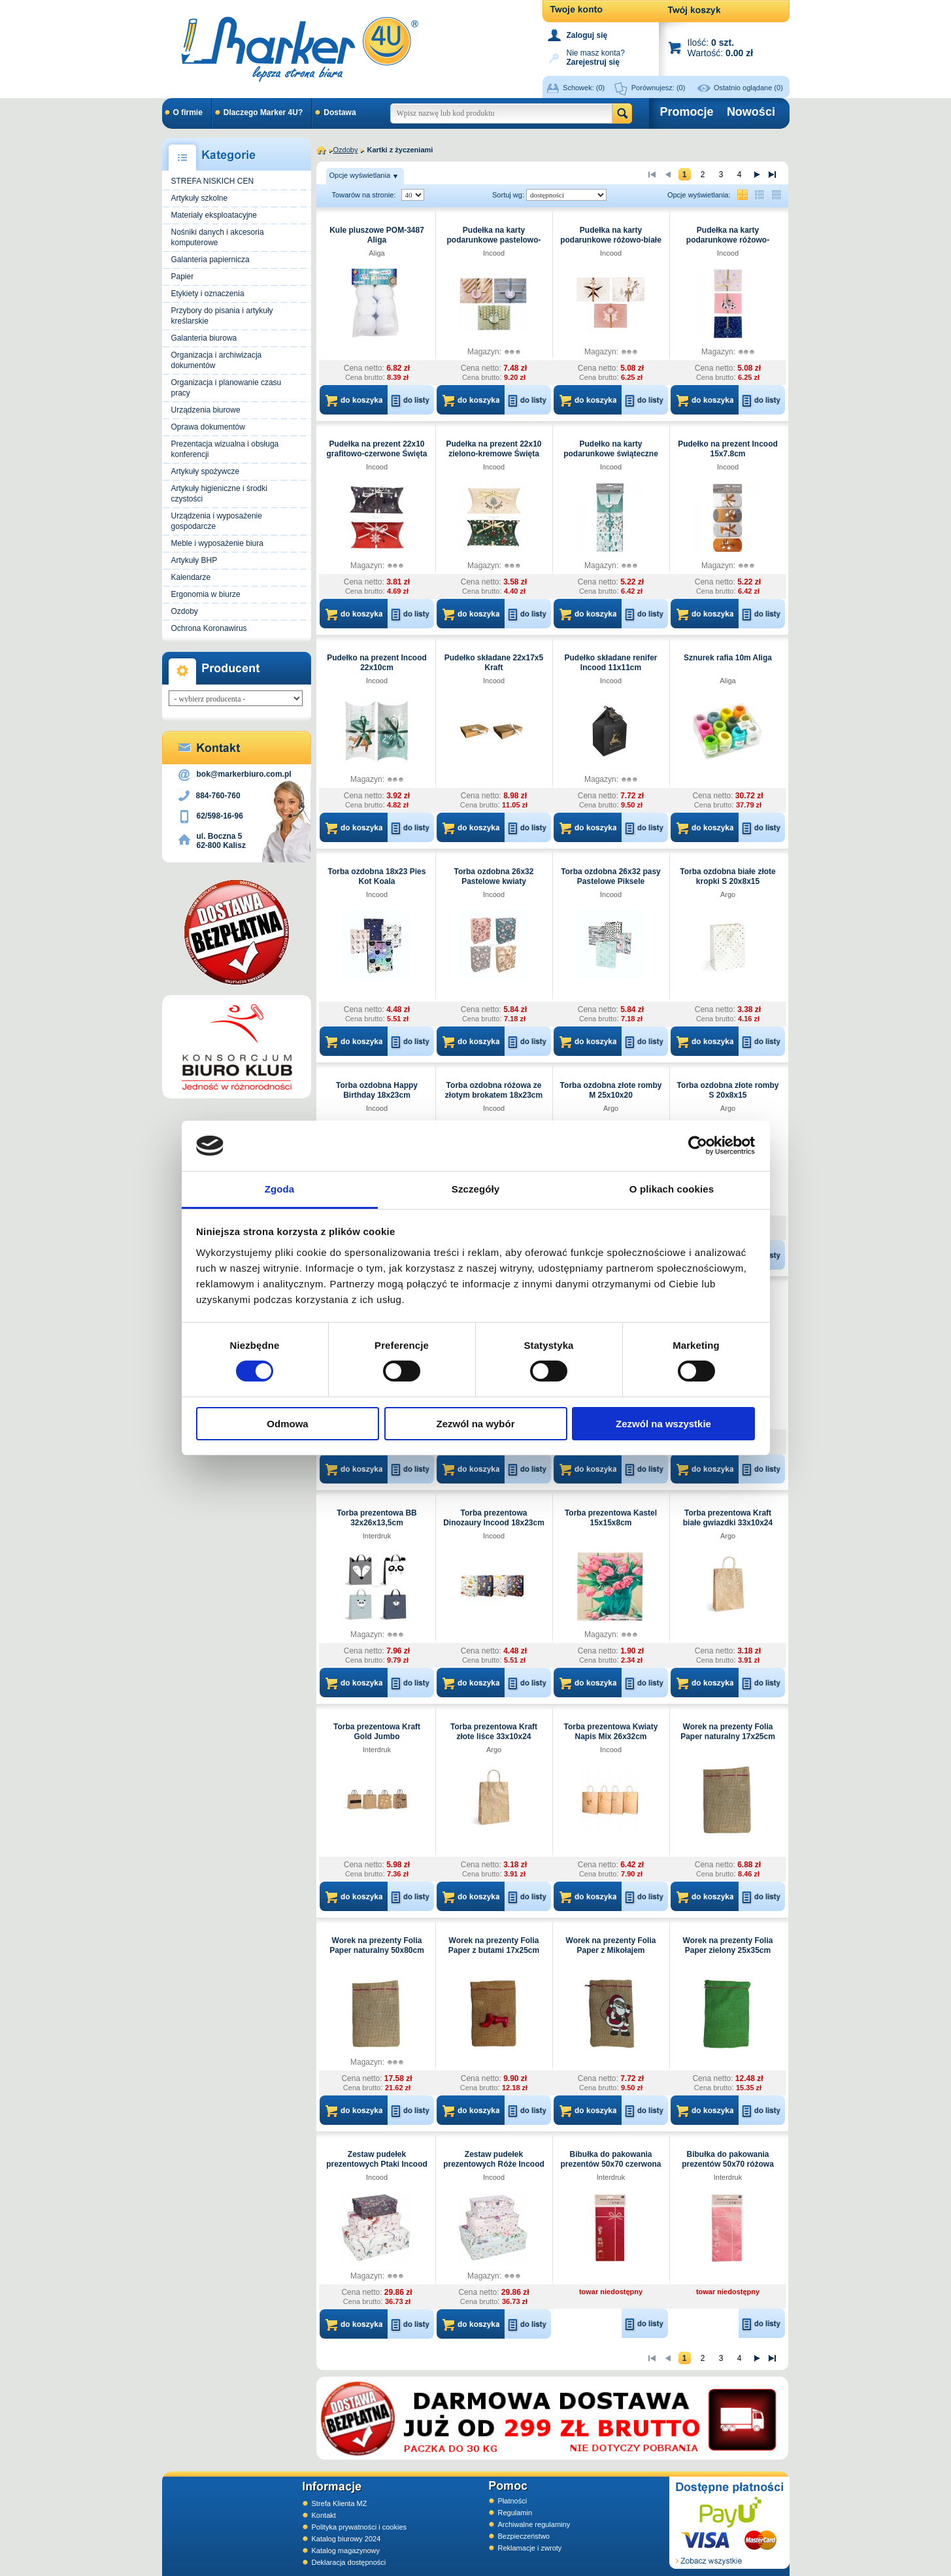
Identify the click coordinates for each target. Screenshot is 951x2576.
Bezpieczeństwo (524, 2536)
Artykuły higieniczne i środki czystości (219, 493)
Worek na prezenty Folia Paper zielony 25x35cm (728, 1945)
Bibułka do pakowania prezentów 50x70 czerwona (610, 2159)
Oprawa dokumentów (208, 427)
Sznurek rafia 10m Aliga (728, 657)
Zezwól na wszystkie (663, 1423)
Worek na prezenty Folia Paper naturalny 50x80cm (376, 1945)
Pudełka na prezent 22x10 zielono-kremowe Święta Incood (493, 453)
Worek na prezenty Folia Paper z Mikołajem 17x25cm (611, 1950)
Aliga (376, 253)
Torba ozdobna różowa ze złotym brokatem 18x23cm (493, 1090)
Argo (727, 894)
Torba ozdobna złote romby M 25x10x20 (611, 1090)
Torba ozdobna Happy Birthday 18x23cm (377, 1090)
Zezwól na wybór (475, 1423)
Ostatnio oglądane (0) (748, 88)
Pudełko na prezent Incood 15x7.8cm (728, 448)
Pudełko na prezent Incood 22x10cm (377, 662)
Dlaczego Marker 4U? (263, 112)
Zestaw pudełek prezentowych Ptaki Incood (376, 2159)
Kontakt (324, 2515)
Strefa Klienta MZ (339, 2503)
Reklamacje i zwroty (530, 2548)
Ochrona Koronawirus (209, 628)
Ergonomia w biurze (206, 594)
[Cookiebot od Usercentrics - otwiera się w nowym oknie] (698, 1145)
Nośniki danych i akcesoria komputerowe (217, 237)
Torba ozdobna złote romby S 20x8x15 (728, 1090)
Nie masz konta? (596, 56)
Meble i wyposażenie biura (217, 543)
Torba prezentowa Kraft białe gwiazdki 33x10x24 (728, 1517)
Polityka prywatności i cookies (359, 2527)
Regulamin (515, 2513)
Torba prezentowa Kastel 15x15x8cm (611, 1517)
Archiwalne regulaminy (534, 2524)
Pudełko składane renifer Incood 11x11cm (610, 662)
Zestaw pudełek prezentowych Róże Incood (493, 2159)
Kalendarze (191, 577)
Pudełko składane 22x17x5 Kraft (493, 662)
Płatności (512, 2501)
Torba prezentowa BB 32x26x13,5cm (376, 1517)
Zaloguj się (587, 35)
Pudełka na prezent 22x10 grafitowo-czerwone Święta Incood (376, 453)
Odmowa (287, 1423)
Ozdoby (184, 611)
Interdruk (377, 1536)
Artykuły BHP (194, 560)
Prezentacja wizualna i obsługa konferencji (225, 449)
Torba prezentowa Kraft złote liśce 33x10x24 (493, 1731)
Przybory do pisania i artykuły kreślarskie (222, 316)
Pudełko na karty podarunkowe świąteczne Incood (610, 453)
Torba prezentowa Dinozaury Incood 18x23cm (493, 1517)
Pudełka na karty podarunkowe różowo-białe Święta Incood (610, 240)
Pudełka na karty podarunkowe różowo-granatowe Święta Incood (727, 240)
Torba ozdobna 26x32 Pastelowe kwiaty (494, 876)
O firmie (188, 112)
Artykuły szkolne (199, 198)
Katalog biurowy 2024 (346, 2539)
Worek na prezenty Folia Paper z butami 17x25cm (493, 1945)
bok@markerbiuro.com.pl (244, 774)
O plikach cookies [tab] (671, 1189)
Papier (182, 276)
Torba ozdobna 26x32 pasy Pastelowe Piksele (611, 876)
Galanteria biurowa (204, 338)
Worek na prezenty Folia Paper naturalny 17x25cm (727, 1731)
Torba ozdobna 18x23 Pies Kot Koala (377, 876)
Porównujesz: (658, 88)
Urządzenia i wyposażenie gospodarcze (216, 521)
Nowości (751, 111)
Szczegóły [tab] (475, 1189)
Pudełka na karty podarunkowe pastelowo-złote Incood (493, 240)
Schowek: (584, 88)
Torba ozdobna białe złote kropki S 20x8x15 (727, 876)
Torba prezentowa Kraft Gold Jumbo (376, 1731)
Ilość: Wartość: (721, 47)
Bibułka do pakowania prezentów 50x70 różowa (728, 2159)
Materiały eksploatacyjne (214, 215)
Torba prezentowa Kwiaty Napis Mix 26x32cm (611, 1731)
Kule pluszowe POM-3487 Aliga (376, 235)
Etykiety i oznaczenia (207, 293)
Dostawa (340, 112)
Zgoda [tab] (280, 1189)
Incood (494, 253)
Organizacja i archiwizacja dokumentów (216, 360)
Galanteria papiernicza (210, 259)
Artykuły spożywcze (205, 471)
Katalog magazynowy (346, 2550)
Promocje (687, 111)
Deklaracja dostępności (349, 2562)
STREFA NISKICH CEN (212, 181)
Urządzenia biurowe (206, 410)
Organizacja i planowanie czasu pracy (226, 388)
